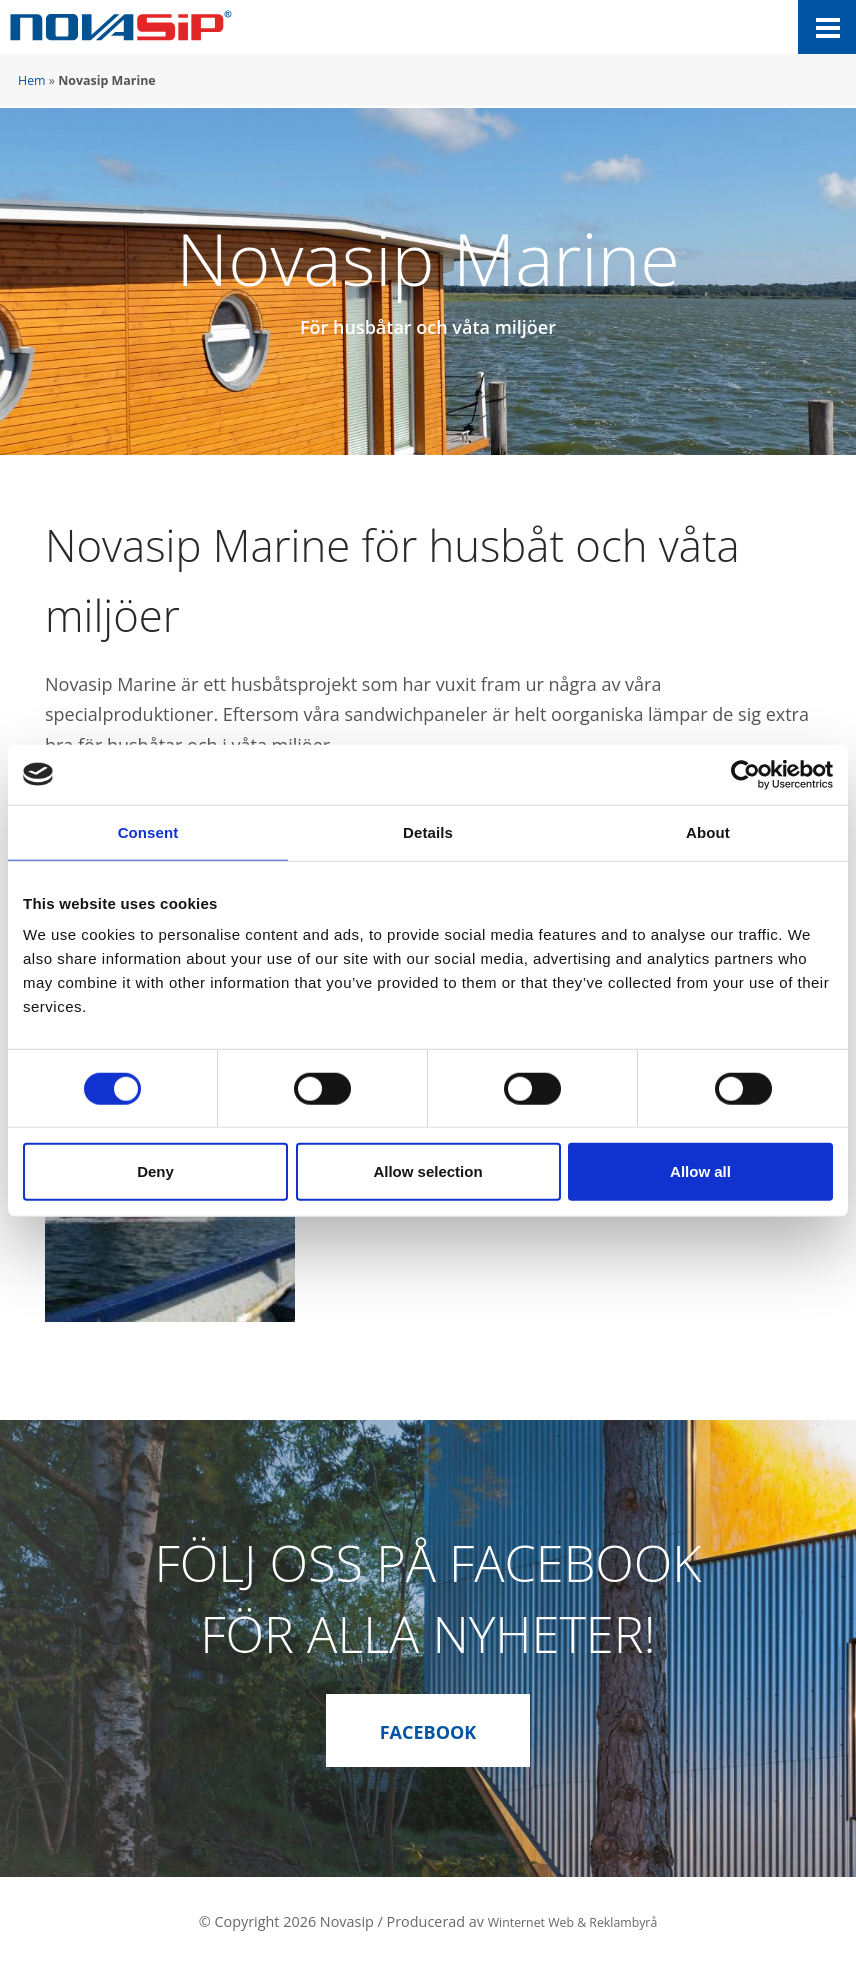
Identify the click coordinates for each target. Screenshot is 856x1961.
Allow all (700, 1171)
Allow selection (427, 1171)
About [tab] (708, 831)
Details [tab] (428, 831)
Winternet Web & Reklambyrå (572, 1915)
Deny (155, 1171)
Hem (32, 80)
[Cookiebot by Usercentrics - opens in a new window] (745, 774)
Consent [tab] (148, 831)
